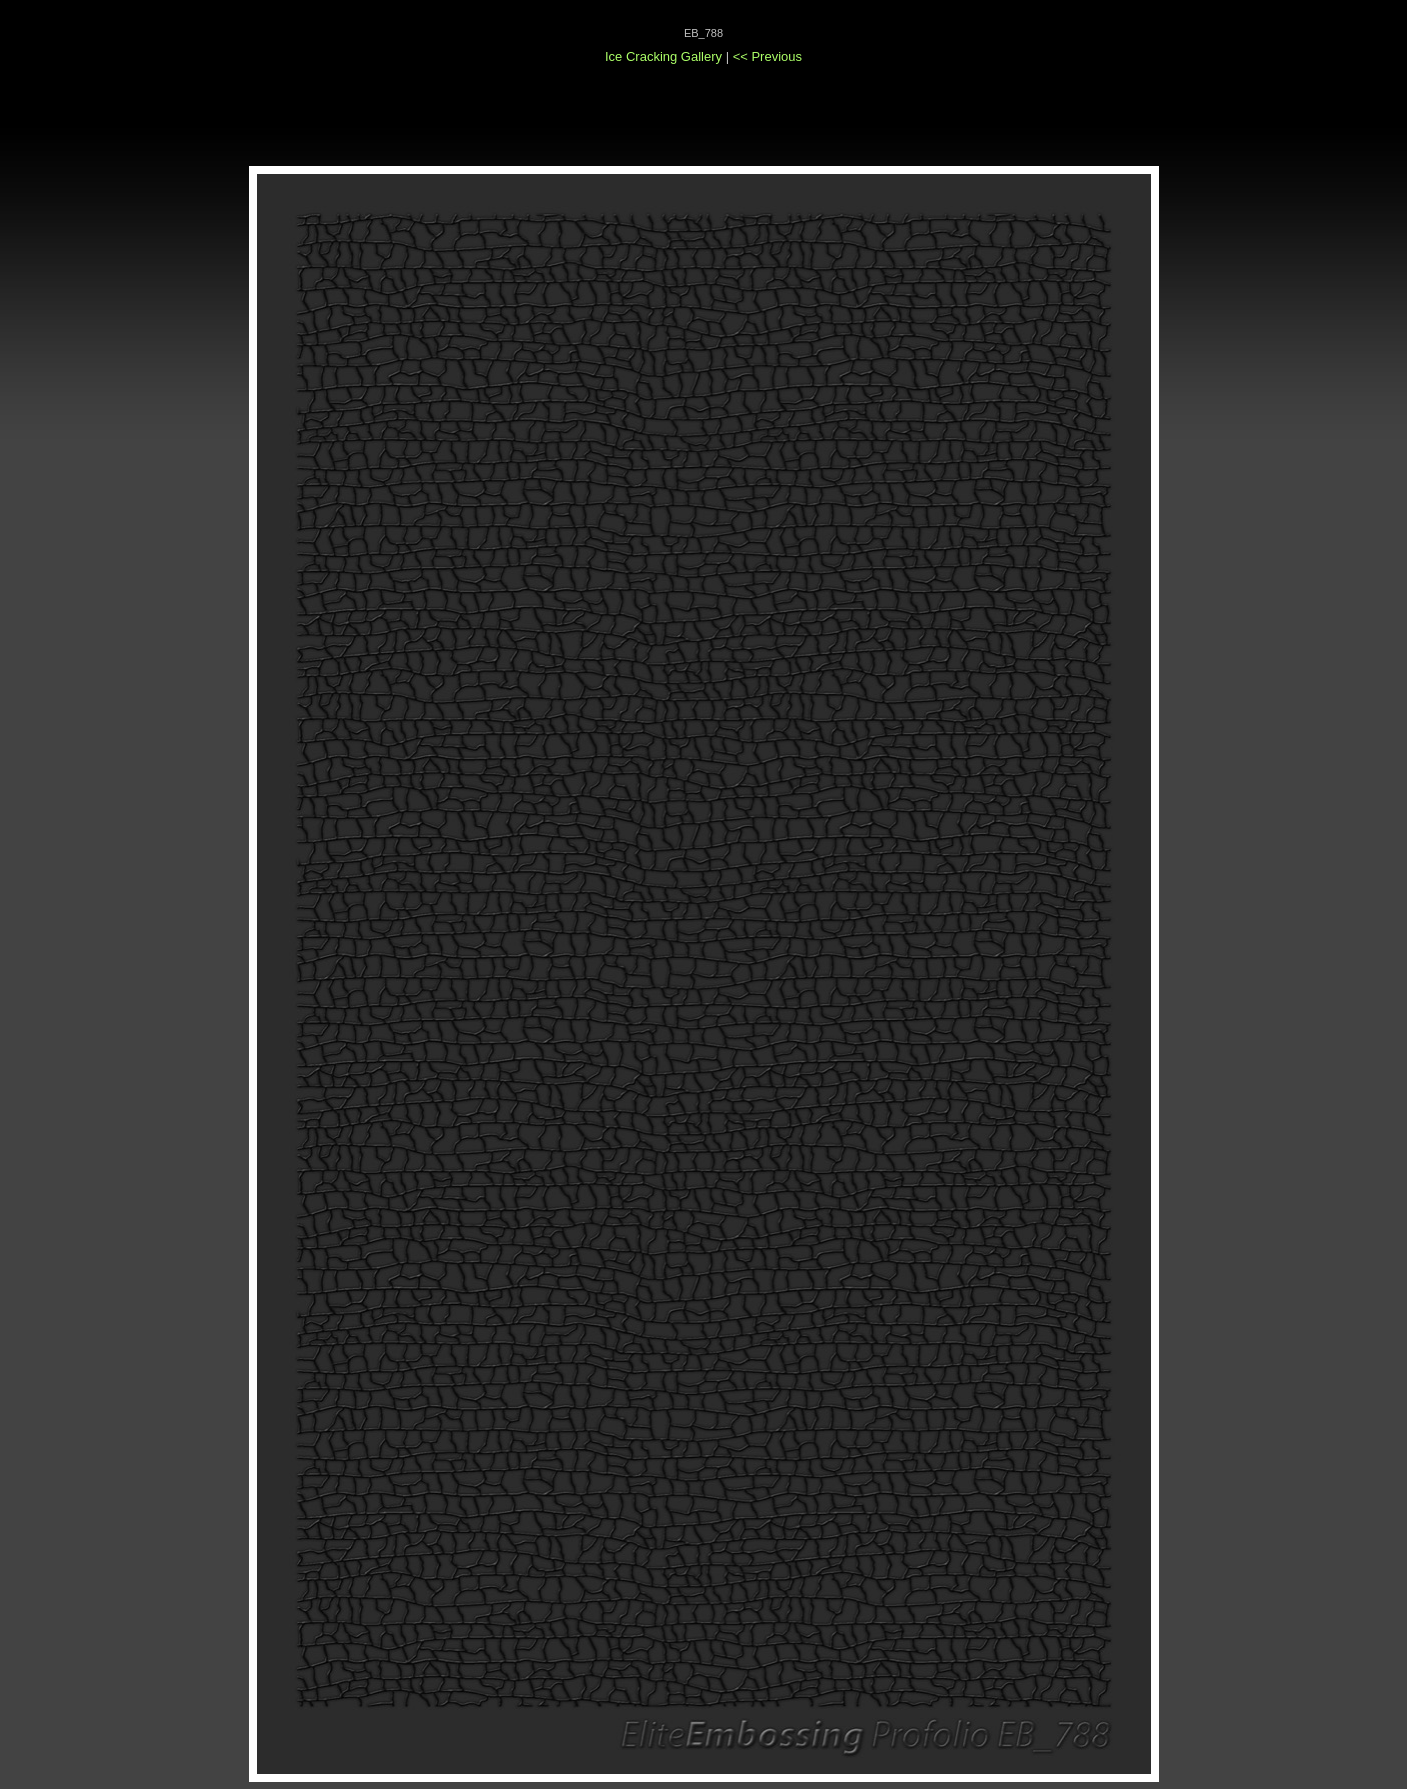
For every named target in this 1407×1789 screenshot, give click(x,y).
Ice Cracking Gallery (663, 56)
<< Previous (767, 56)
